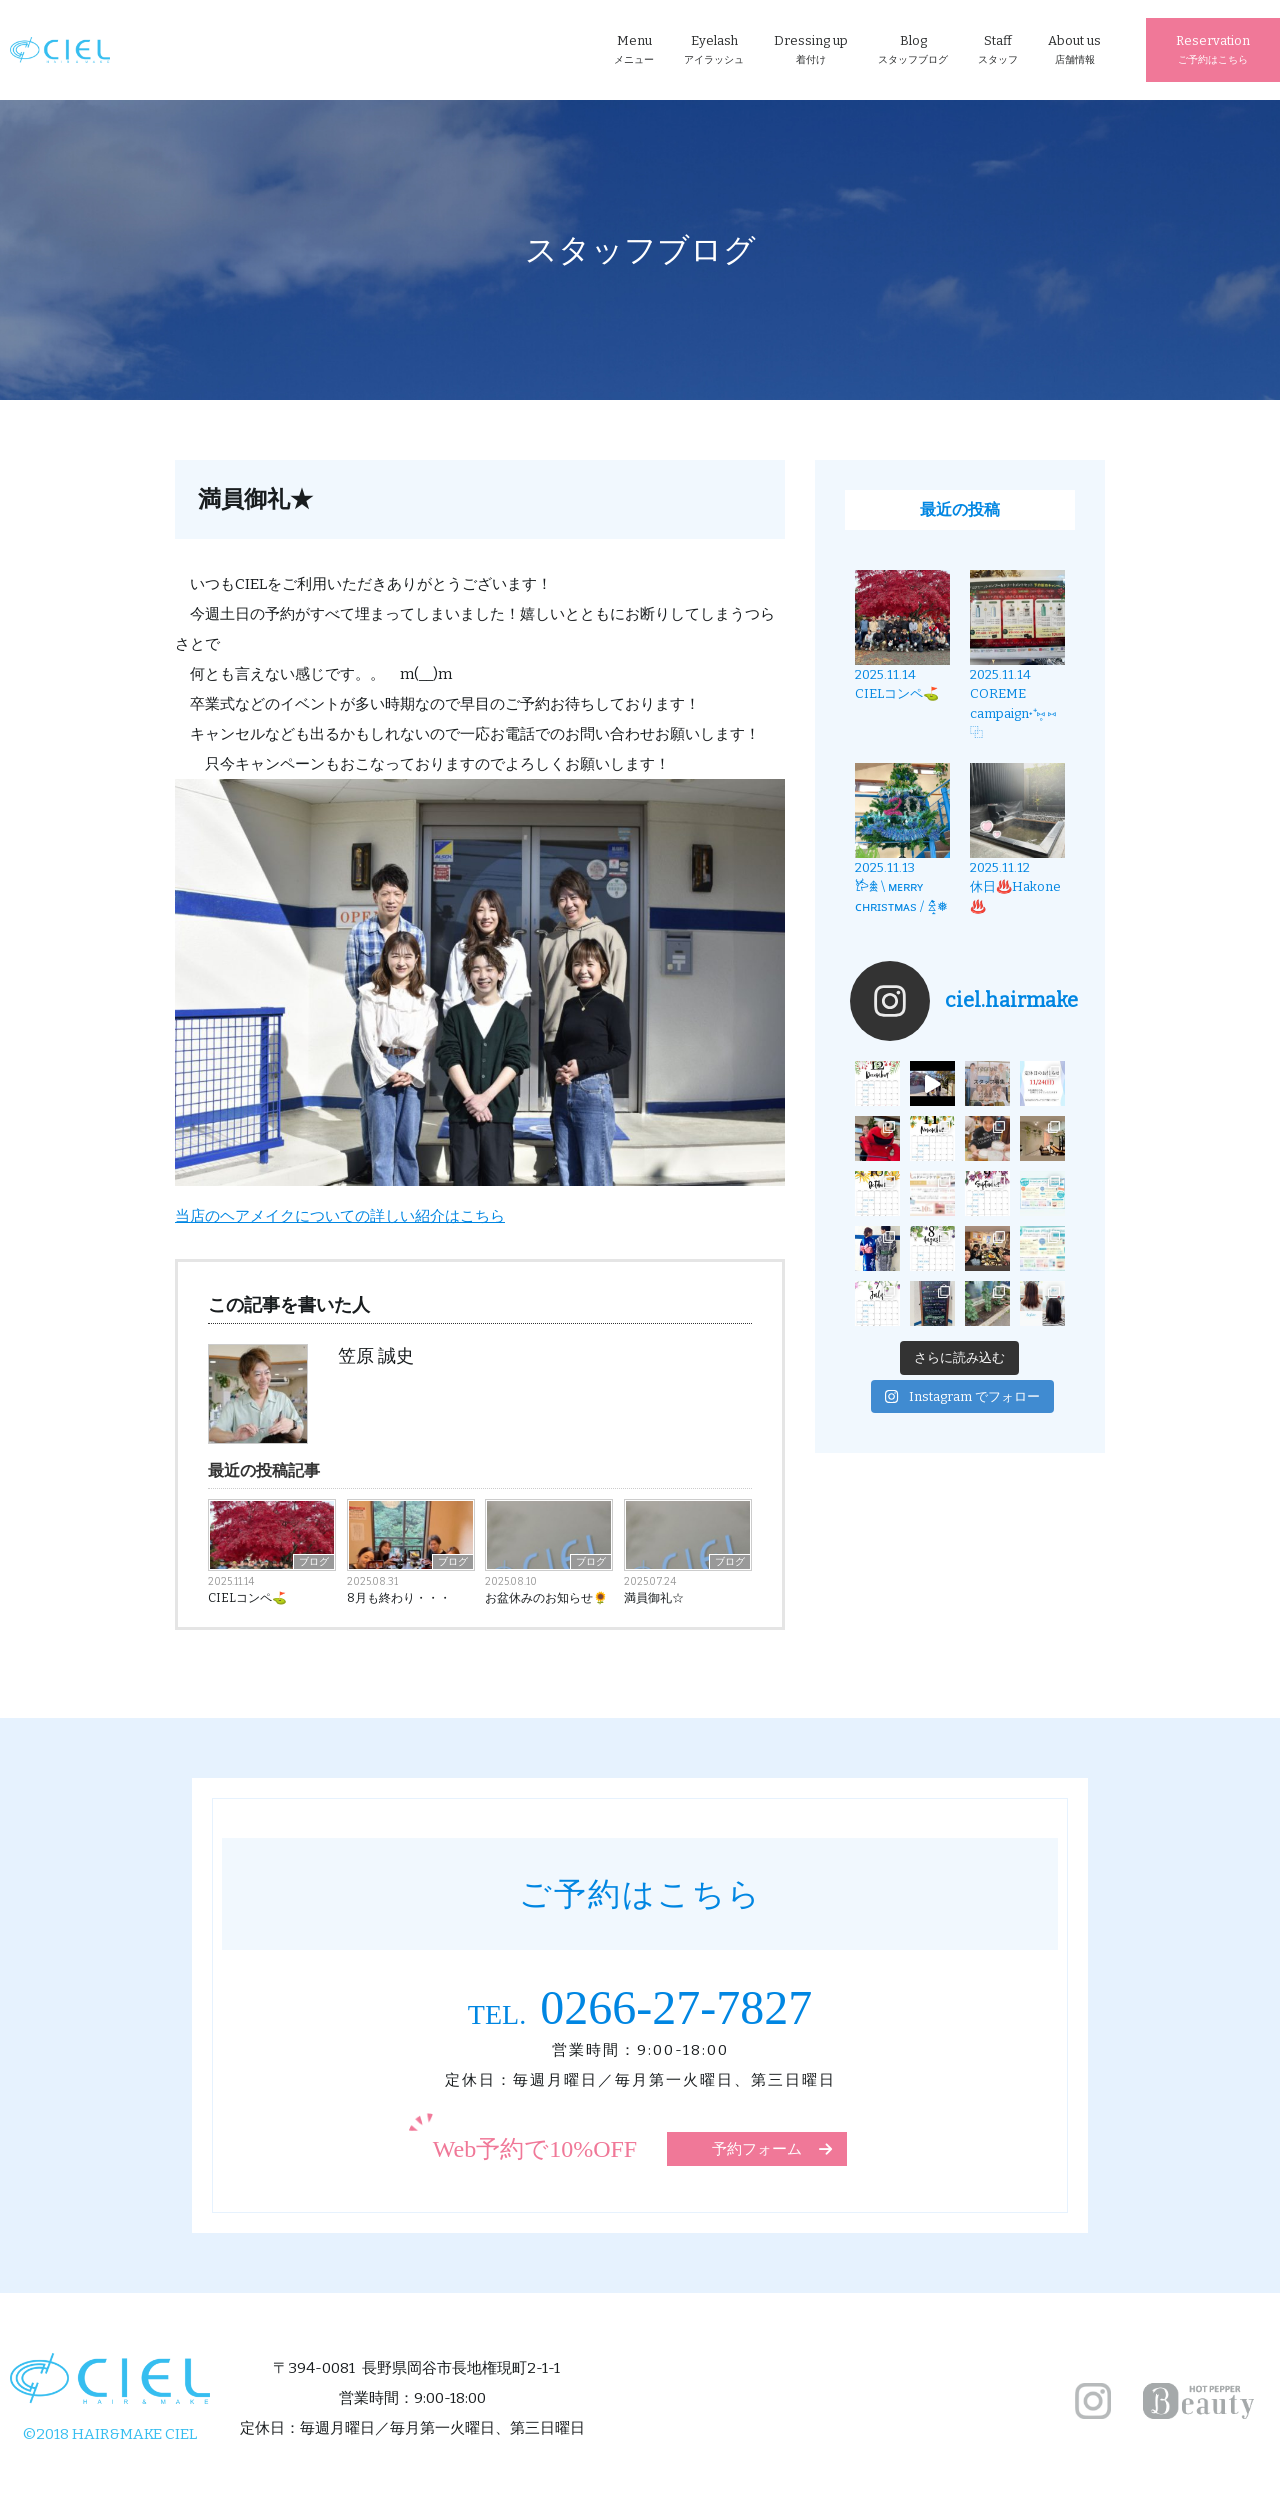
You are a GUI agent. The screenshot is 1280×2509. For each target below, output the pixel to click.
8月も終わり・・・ (399, 1598)
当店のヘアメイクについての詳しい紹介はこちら (340, 1216)
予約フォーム (757, 2149)
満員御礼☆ (654, 1598)
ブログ (314, 1562)
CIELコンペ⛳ (247, 1598)
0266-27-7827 (640, 2007)
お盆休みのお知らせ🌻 (546, 1598)
